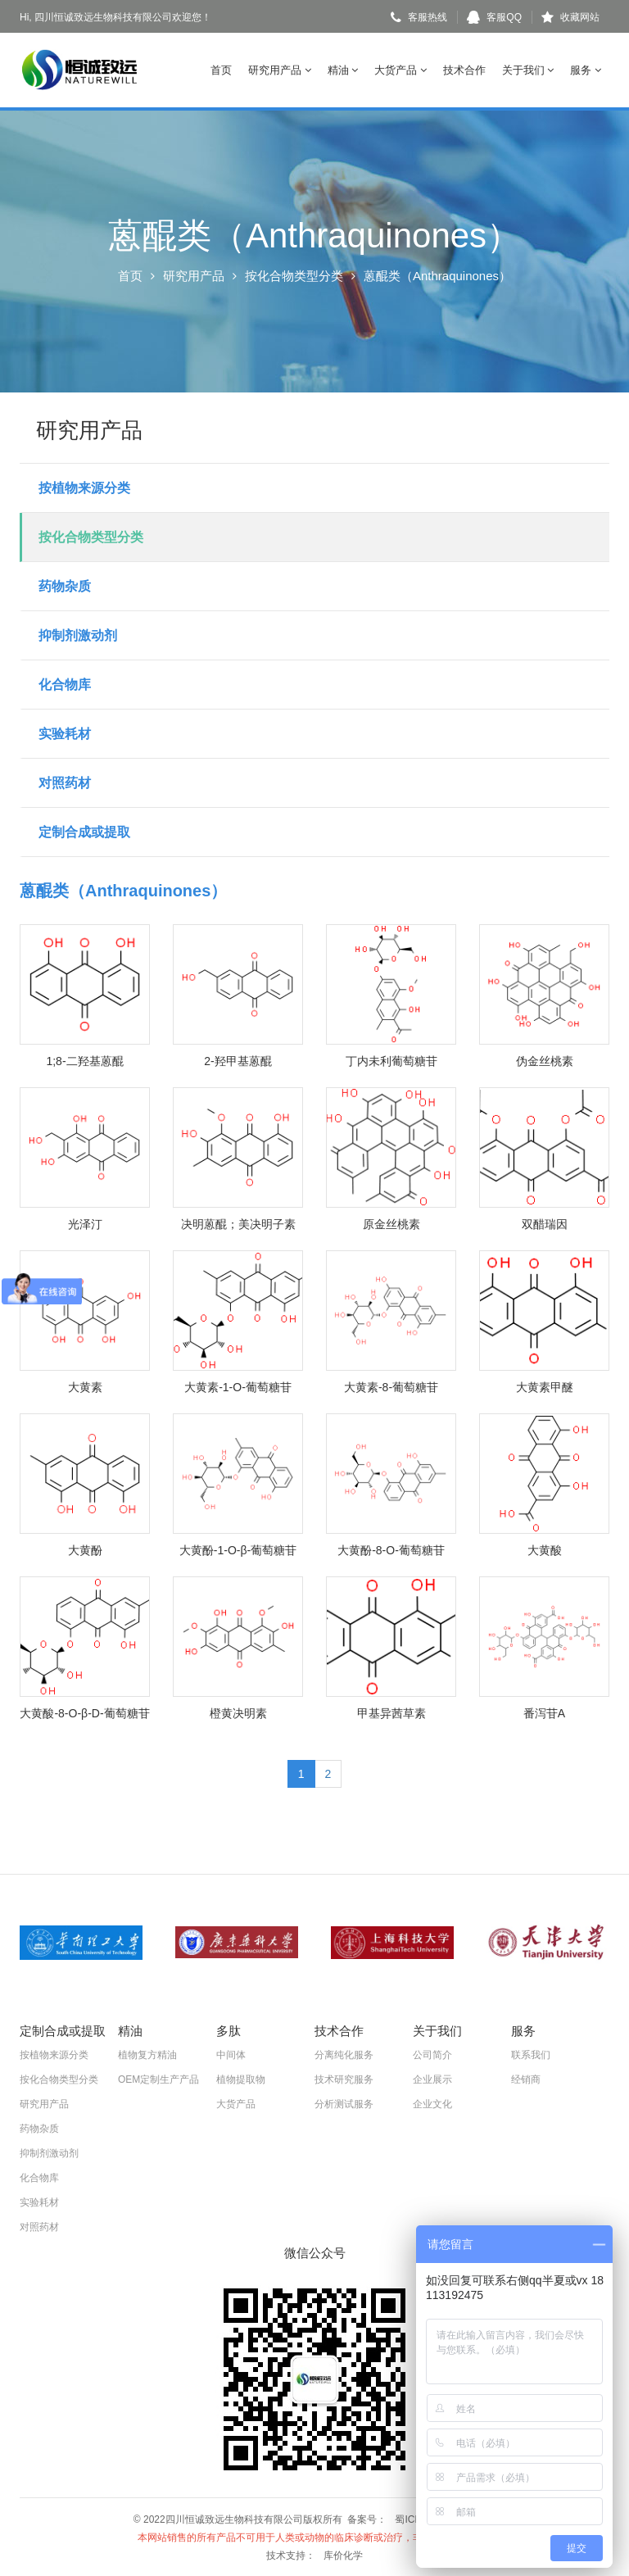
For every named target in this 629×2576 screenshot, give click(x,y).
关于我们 (528, 70)
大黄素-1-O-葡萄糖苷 (238, 1386)
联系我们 (530, 2054)
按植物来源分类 (84, 487)
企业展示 (432, 2078)
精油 (343, 70)
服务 (585, 70)
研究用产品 (279, 70)
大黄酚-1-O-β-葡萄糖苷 (237, 1549)
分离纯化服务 (343, 2054)
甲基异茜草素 (391, 1712)
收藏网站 (570, 17)
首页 (221, 70)
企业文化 (432, 2103)
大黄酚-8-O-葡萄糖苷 (391, 1549)
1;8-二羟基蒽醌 (84, 1060)
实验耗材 (64, 733)
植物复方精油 (147, 2054)
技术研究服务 (343, 2078)
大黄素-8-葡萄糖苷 (391, 1386)
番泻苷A (544, 1712)
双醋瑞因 (545, 1223)
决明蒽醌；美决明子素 (238, 1223)
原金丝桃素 (391, 1223)
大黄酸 (544, 1549)
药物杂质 (64, 585)
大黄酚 (85, 1549)
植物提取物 (240, 2078)
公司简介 (432, 2054)
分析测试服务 (343, 2103)
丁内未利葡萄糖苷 (391, 1060)
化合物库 (64, 684)
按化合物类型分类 (294, 276)
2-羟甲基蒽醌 (237, 1060)
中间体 (231, 2054)
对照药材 (64, 782)
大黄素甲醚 (544, 1386)
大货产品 (400, 70)
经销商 (526, 2078)
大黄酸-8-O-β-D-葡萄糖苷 (84, 1712)
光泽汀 (85, 1223)
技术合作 (464, 70)
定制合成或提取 (84, 831)
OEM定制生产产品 (158, 2078)
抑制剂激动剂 (77, 635)
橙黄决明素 (238, 1712)
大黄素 (85, 1386)
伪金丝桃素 (544, 1060)
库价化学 (343, 2554)
